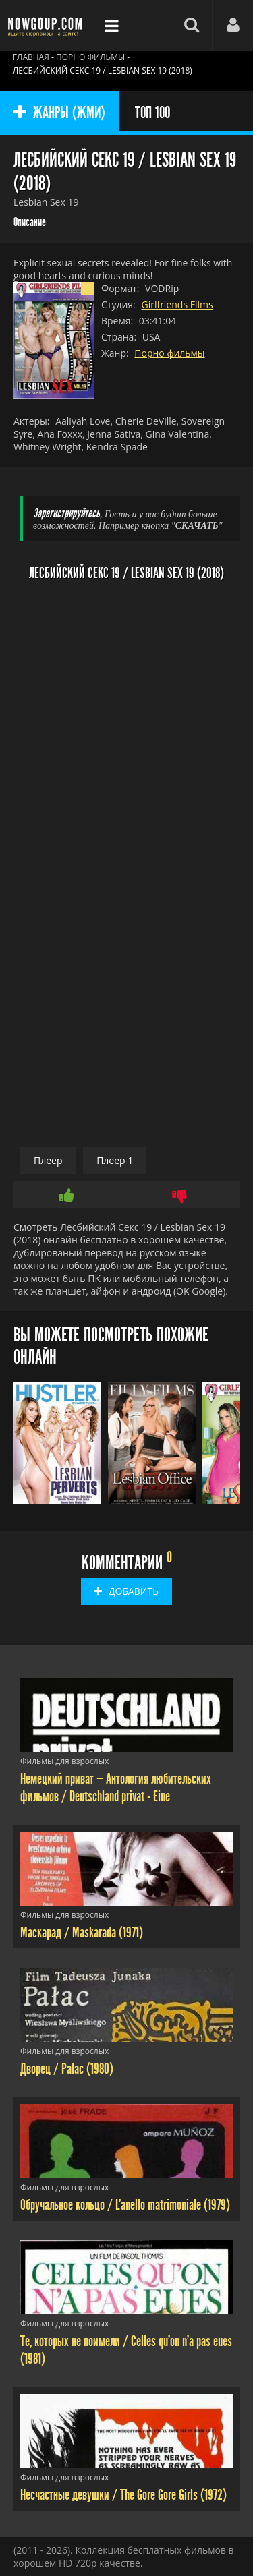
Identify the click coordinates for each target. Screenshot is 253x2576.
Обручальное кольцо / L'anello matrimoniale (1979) (125, 2205)
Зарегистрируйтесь (66, 513)
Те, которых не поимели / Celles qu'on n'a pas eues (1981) (126, 2350)
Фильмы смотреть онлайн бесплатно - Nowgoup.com (47, 25)
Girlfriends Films (177, 304)
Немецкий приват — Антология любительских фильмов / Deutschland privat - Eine (115, 1787)
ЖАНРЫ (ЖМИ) (59, 112)
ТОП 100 (152, 112)
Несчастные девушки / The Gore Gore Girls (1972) (123, 2495)
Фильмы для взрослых (64, 1761)
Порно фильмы (169, 353)
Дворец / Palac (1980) (66, 2069)
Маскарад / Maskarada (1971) (81, 1932)
